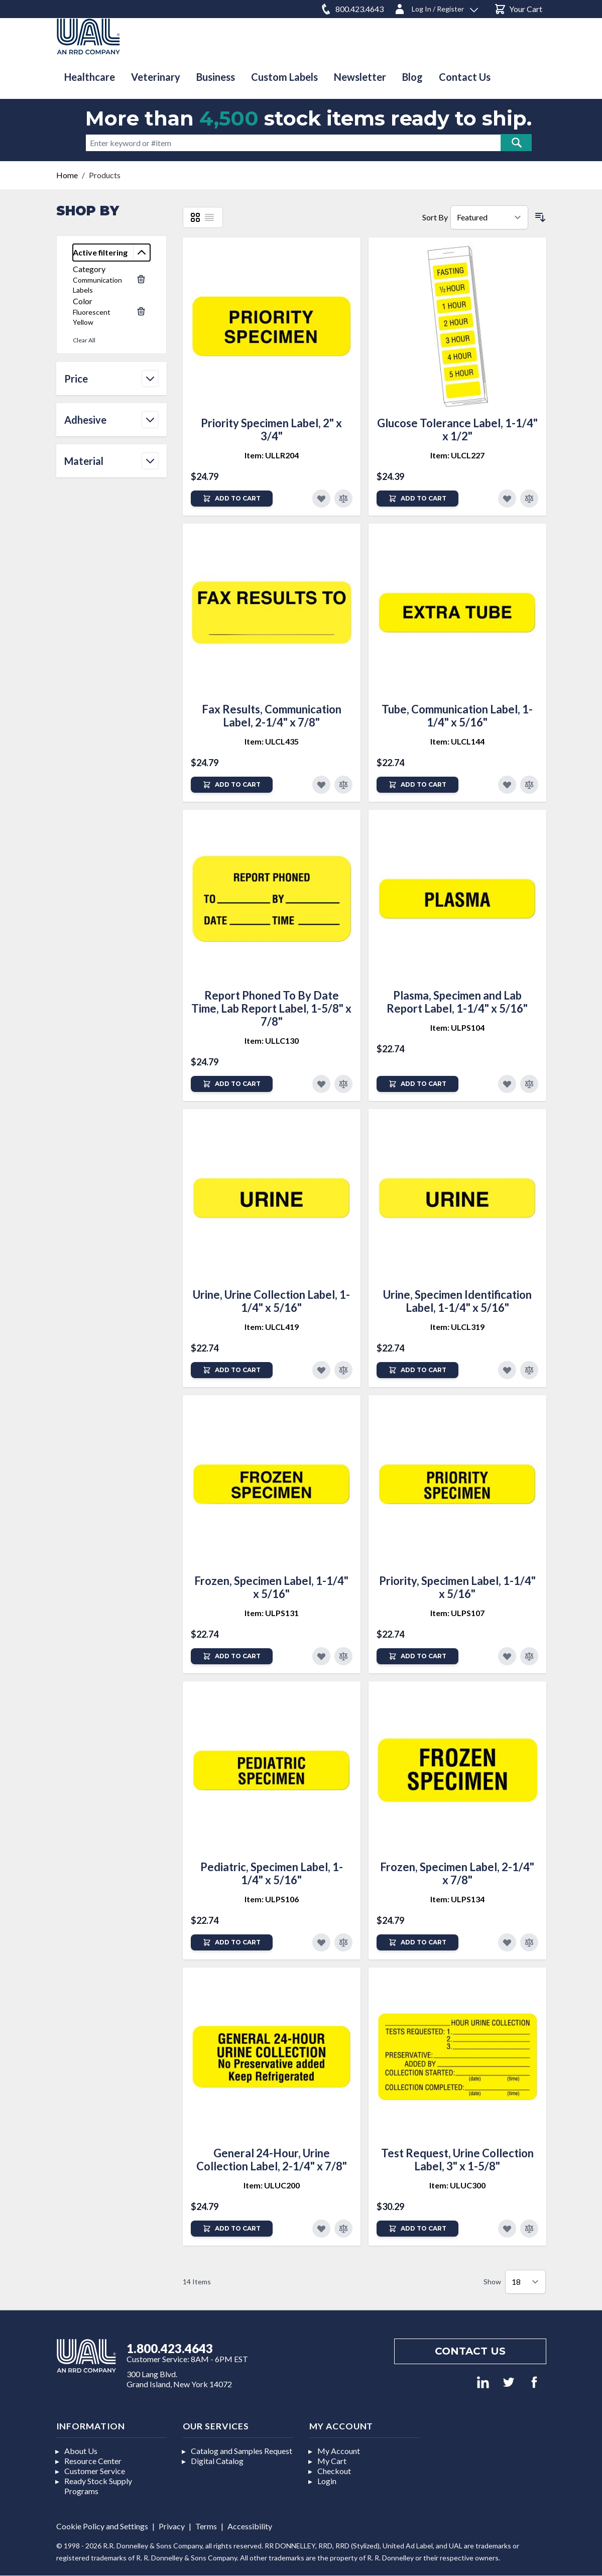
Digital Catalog (217, 2461)
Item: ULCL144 (457, 741)
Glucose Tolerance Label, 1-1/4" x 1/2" (457, 429)
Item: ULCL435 (272, 741)
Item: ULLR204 (272, 455)
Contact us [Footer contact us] (470, 2351)
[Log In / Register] (436, 7)
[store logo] (88, 36)
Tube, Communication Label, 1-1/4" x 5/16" (457, 715)
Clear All (84, 340)
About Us (80, 2451)
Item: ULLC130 (272, 1040)
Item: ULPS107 (457, 1613)
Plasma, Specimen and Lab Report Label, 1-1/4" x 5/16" (457, 1002)
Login (326, 2481)
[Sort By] (489, 217)
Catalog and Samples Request (241, 2451)
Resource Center (93, 2461)
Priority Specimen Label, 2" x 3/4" (271, 429)
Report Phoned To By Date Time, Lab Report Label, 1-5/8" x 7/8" (271, 1008)
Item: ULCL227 (457, 455)
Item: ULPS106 (272, 1899)
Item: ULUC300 (457, 2185)
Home (67, 175)
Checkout (334, 2471)
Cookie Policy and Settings (102, 2526)
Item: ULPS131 (272, 1613)
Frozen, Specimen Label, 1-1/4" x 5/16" (271, 1587)
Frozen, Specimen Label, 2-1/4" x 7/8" (457, 1873)
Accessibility (249, 2526)
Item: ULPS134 (457, 1899)
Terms (206, 2526)
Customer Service (94, 2471)
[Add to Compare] (343, 498)
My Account (338, 2451)
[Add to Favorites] (321, 498)
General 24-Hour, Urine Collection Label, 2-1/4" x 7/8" (271, 2159)
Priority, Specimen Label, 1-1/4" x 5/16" (457, 1587)
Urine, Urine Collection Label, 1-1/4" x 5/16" (271, 1301)
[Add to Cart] (232, 498)
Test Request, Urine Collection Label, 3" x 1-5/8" (457, 2159)
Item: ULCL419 (272, 1326)
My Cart (331, 2461)
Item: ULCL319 (457, 1326)
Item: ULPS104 (457, 1027)
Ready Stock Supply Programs (98, 2486)
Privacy (172, 2526)
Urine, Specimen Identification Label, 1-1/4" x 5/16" (457, 1301)
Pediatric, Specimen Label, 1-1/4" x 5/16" (271, 1873)
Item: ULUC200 (272, 2185)
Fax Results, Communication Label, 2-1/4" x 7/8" (271, 715)
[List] (209, 217)
